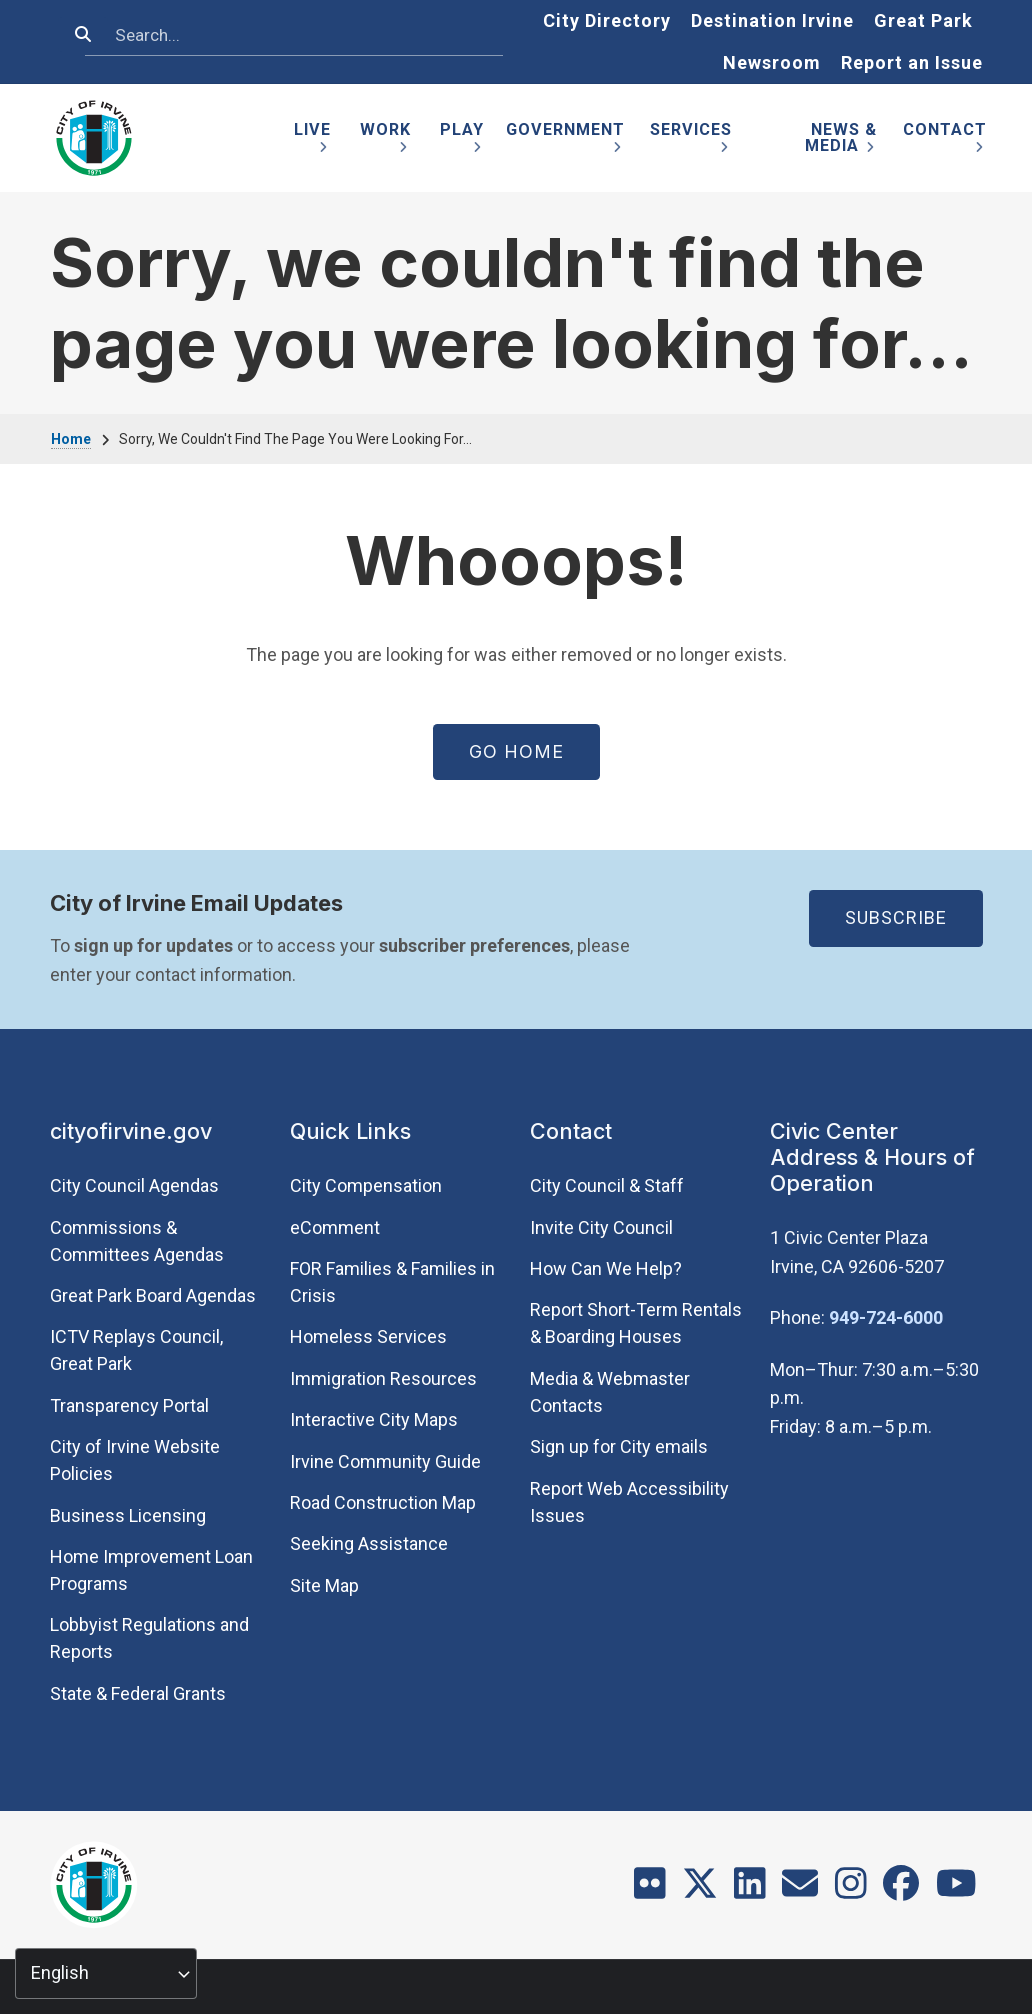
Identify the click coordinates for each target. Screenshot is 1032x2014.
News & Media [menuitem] (841, 141)
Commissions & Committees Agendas (137, 1241)
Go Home (516, 751)
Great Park (923, 20)
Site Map (324, 1585)
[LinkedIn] (750, 1890)
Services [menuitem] (691, 141)
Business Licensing (128, 1515)
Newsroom (772, 62)
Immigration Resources (383, 1378)
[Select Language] (106, 1973)
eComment (335, 1227)
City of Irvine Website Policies (135, 1460)
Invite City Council (601, 1227)
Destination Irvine (772, 20)
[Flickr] (650, 1890)
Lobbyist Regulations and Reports (149, 1638)
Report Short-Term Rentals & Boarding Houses (636, 1323)
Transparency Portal (129, 1405)
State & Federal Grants (138, 1693)
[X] (700, 1890)
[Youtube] (956, 1890)
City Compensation (366, 1185)
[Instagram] (851, 1890)
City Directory (607, 20)
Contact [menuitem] (945, 141)
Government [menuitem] (565, 141)
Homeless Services (368, 1336)
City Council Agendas (134, 1185)
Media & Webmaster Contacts (610, 1392)
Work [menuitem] (385, 141)
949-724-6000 (886, 1317)
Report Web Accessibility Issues (629, 1502)
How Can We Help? (606, 1268)
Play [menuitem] (462, 141)
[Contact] (800, 1890)
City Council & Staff (607, 1185)
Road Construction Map (383, 1502)
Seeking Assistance (369, 1543)
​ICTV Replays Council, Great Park (136, 1350)
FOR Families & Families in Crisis (392, 1282)
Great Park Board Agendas (153, 1295)
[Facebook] (901, 1890)
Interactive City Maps (374, 1419)
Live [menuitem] (312, 141)
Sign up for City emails (619, 1446)
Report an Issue (912, 62)
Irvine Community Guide (385, 1461)
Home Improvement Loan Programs (151, 1570)
